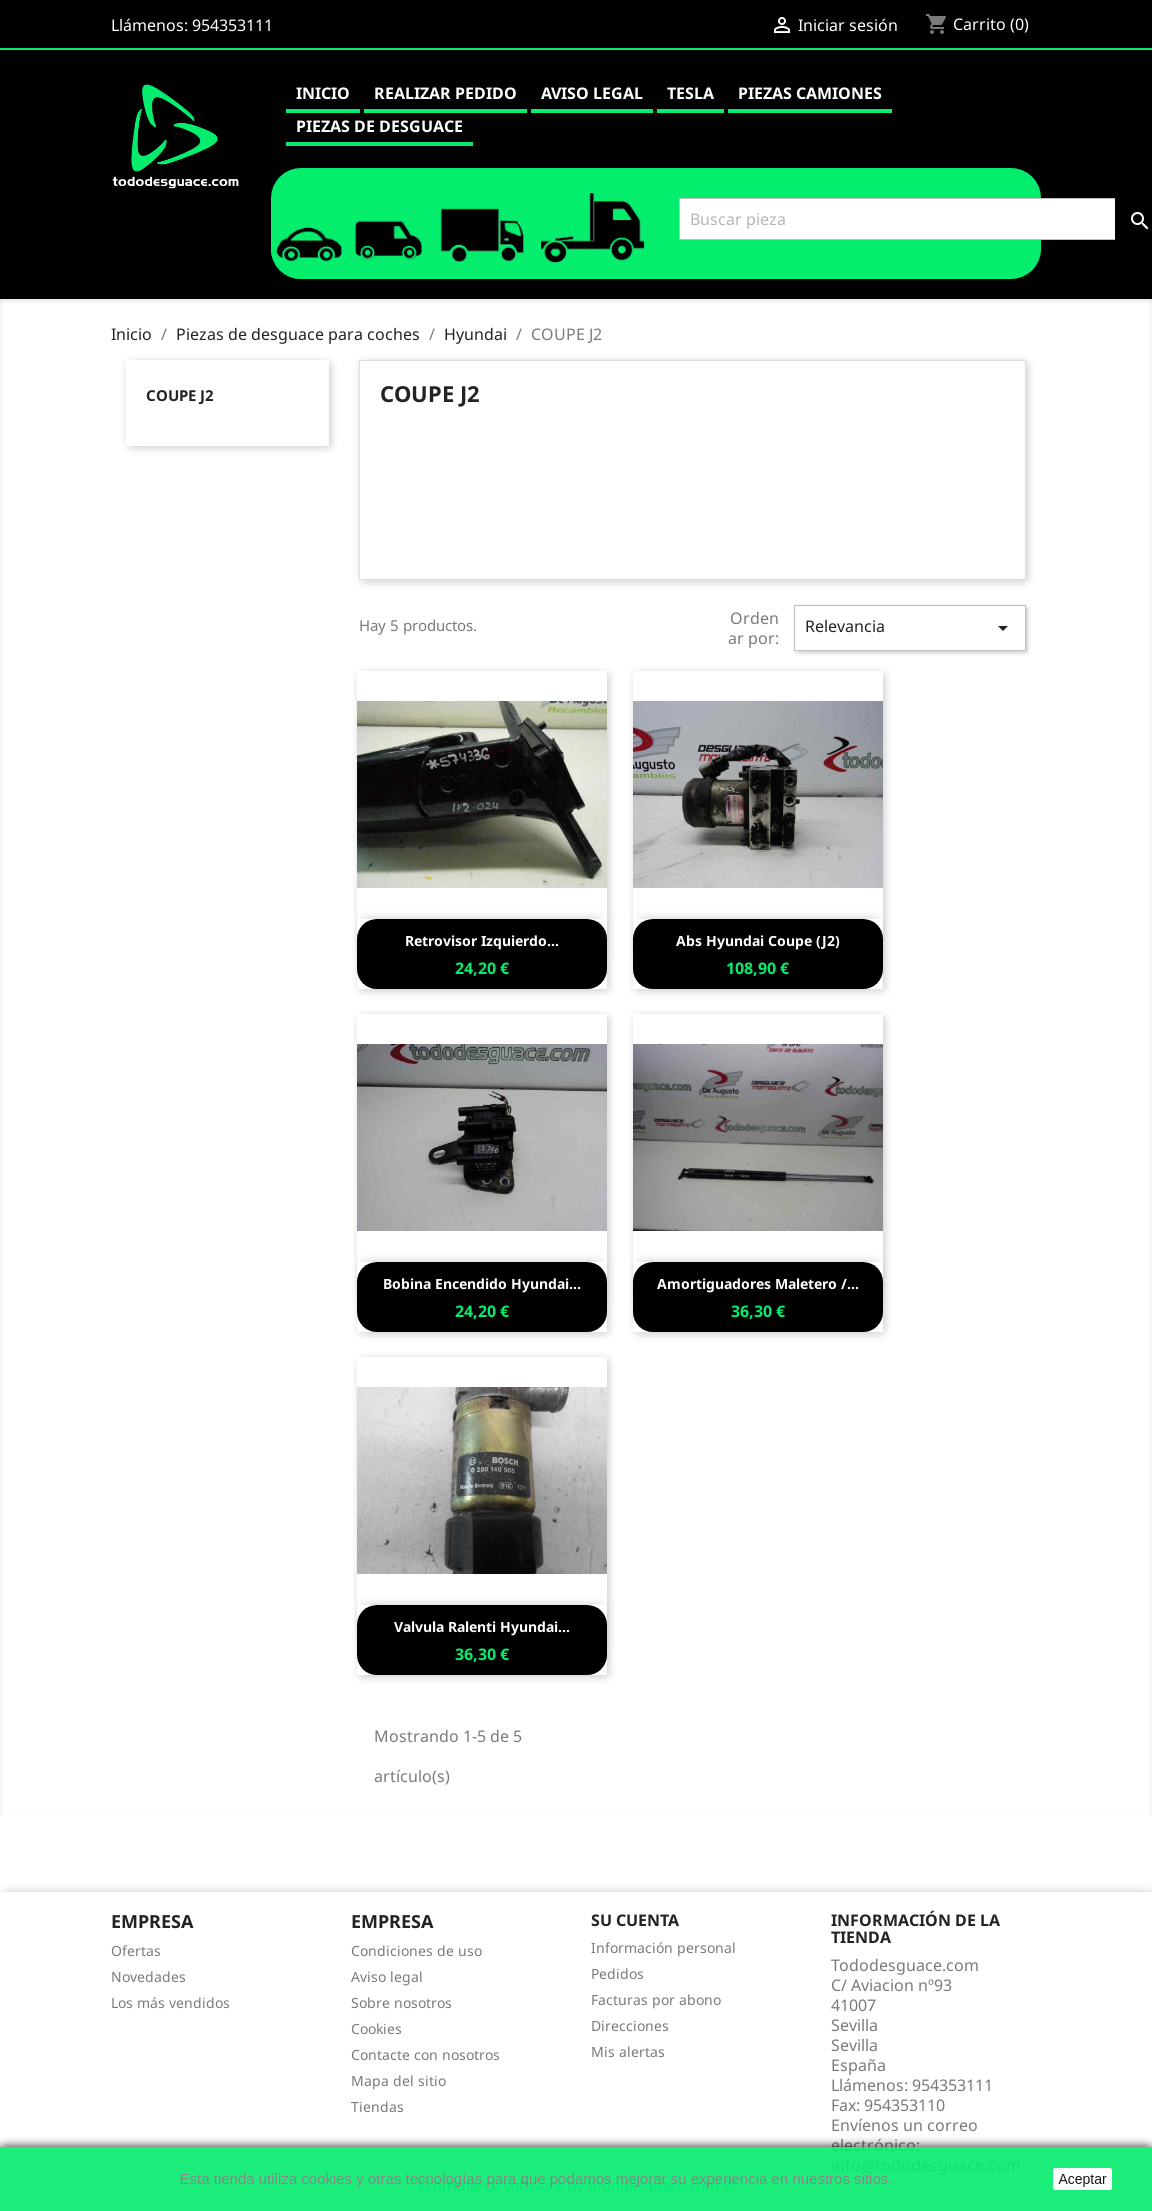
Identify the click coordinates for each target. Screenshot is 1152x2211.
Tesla (690, 93)
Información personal (663, 1947)
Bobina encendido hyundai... (482, 1283)
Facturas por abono (656, 1999)
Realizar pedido (445, 93)
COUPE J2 (180, 395)
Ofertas (136, 1950)
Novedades (148, 1976)
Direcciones (630, 2025)
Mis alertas (628, 2051)
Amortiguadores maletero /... (758, 1283)
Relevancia (910, 627)
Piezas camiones (810, 93)
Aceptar (1082, 2179)
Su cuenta (635, 1920)
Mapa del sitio (398, 2080)
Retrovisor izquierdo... (482, 940)
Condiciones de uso (416, 1950)
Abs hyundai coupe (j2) (758, 940)
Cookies (376, 2028)
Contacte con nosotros (425, 2054)
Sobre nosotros (401, 2002)
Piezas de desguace (379, 126)
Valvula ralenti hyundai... (482, 1626)
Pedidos (617, 1973)
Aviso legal (592, 93)
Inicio (323, 93)
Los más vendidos (170, 2002)
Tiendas (377, 2106)
